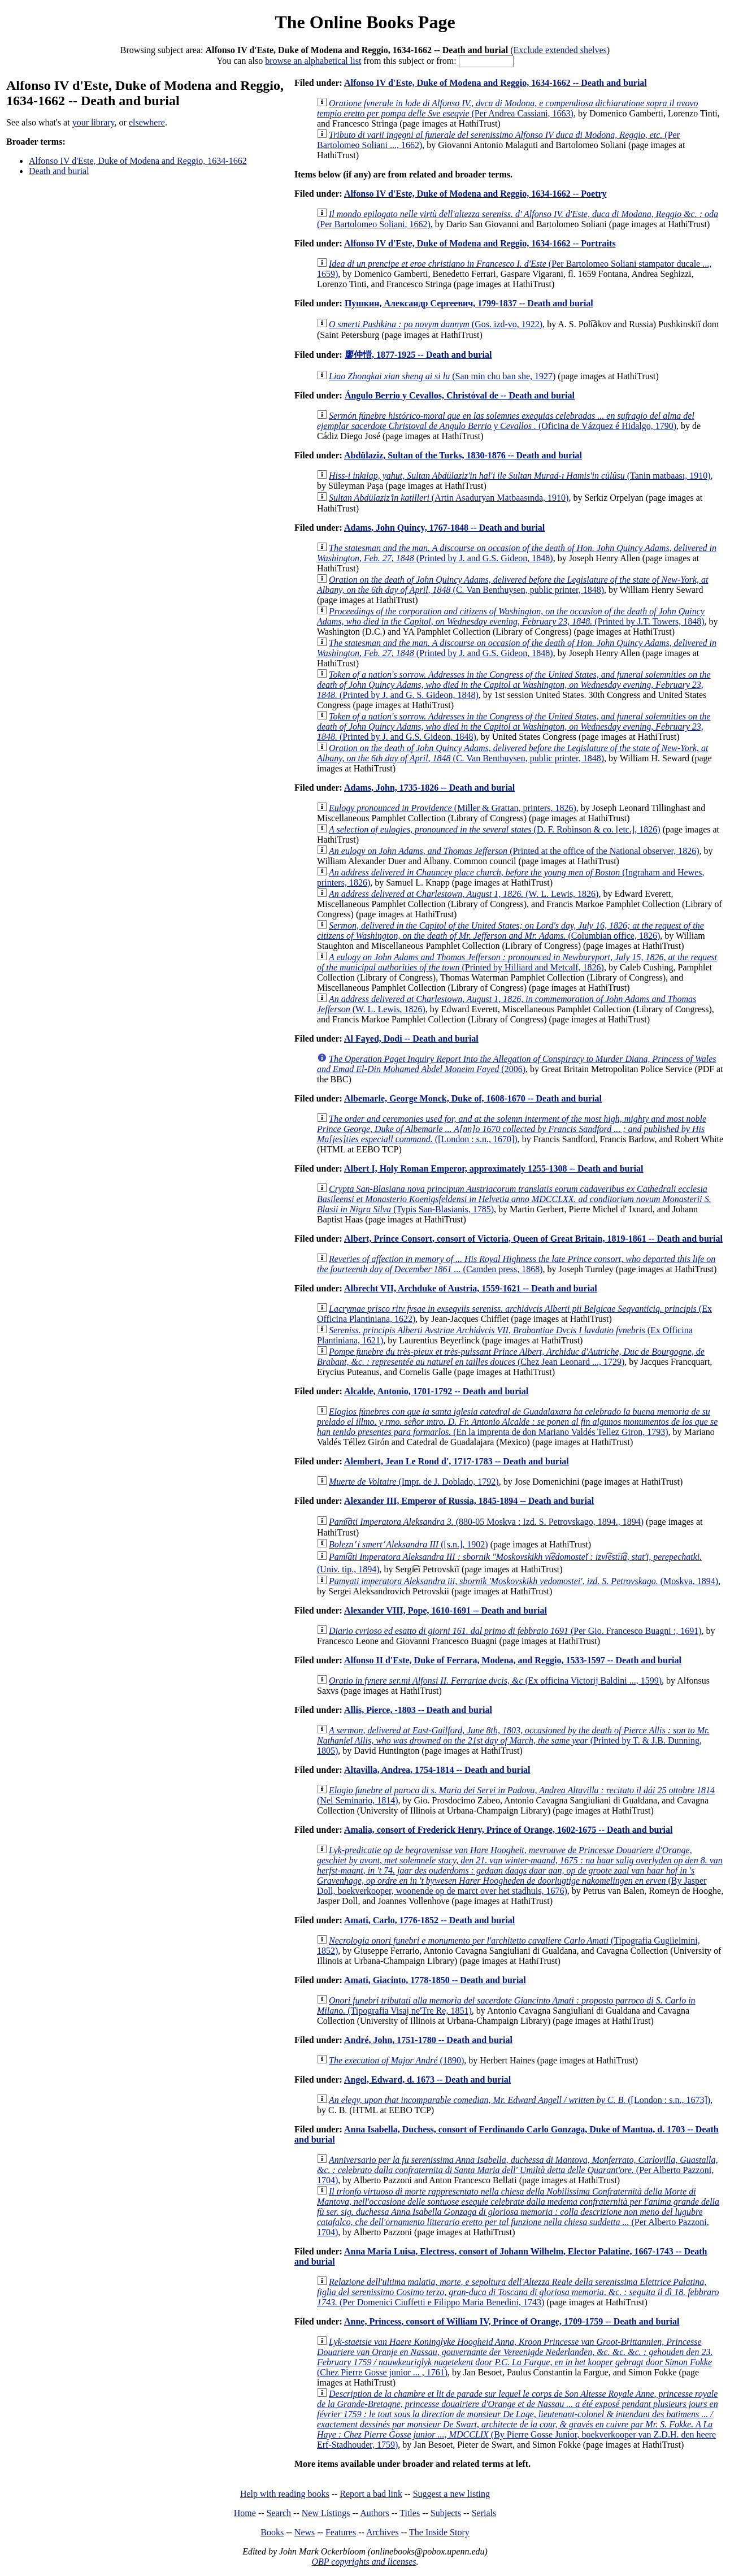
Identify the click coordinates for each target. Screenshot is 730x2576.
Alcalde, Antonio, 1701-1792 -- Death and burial (436, 1391)
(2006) (516, 1064)
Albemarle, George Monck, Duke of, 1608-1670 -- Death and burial (473, 1098)
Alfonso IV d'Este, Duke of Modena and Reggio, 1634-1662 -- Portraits (480, 243)
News (304, 2532)
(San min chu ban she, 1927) (442, 376)
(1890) (396, 2060)
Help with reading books (284, 2494)
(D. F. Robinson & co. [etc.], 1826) (495, 829)
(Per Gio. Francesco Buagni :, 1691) (515, 1631)
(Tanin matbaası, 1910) (519, 475)
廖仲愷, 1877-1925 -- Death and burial (418, 354)
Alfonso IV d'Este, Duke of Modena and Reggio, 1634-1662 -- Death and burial (495, 83)
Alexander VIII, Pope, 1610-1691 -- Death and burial (445, 1610)
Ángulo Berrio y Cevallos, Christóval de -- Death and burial (460, 395)
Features (340, 2532)
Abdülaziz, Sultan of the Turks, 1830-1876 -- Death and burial (463, 455)
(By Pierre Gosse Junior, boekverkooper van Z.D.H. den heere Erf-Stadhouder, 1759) (517, 2419)
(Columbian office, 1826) (510, 930)
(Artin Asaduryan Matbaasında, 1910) (448, 497)
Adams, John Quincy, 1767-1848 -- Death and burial (444, 527)
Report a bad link (371, 2494)
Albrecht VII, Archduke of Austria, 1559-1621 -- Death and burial (470, 1288)
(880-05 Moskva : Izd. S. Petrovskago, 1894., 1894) (486, 1521)
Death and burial (59, 171)
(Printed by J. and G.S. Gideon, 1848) (516, 553)
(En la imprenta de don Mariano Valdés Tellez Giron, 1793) (517, 1422)
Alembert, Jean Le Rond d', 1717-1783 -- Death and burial (456, 1461)
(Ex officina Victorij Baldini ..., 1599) (495, 1680)
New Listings (326, 2513)
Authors (374, 2513)
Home (245, 2513)
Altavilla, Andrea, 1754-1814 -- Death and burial (437, 1770)
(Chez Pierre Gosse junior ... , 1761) (514, 2357)
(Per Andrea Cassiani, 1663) (507, 108)
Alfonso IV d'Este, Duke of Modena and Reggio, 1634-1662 (138, 161)
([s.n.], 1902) (408, 1544)
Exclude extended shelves (560, 50)
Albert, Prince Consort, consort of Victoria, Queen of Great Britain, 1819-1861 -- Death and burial (533, 1238)
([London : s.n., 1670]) (511, 1129)
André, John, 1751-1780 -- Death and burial (428, 2040)
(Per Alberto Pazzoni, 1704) (517, 2170)
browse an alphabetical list (313, 61)
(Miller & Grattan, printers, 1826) (452, 808)
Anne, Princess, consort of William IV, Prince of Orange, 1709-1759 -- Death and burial (511, 2321)
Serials (484, 2513)
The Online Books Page (365, 22)
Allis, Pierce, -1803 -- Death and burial (418, 1710)
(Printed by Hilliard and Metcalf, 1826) (517, 962)
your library (93, 122)
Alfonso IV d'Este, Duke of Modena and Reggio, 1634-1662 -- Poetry (475, 193)
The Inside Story (439, 2532)
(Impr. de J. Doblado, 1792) (414, 1481)
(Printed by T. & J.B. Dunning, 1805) (513, 1740)
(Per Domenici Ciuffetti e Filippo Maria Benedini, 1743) (518, 2292)
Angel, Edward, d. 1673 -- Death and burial (427, 2079)
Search (279, 2513)
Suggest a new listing (451, 2494)
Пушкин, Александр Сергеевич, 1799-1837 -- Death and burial (469, 303)
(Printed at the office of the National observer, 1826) (514, 851)
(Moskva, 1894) (523, 1581)
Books (272, 2532)
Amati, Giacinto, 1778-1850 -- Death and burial (435, 1980)
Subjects (446, 2513)
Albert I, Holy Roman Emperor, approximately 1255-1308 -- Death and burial (493, 1168)
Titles (409, 2513)
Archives (382, 2532)
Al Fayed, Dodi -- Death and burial (411, 1038)
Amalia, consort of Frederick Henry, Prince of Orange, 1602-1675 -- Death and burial (508, 1830)
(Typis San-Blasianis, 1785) (514, 1199)
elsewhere (147, 122)
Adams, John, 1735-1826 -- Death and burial (429, 787)
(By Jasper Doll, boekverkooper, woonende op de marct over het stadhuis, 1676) (520, 1870)
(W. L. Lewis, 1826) (463, 894)
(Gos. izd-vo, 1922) (435, 324)
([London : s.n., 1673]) (519, 2100)
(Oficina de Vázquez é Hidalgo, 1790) (505, 421)
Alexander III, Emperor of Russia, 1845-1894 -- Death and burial (469, 1501)
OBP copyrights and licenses (363, 2561)
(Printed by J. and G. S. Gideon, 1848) (514, 685)
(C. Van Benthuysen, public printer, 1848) (512, 585)
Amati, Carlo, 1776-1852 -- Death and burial (429, 1920)
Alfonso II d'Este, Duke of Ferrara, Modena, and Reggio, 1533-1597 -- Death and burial (512, 1660)
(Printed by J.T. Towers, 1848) (511, 616)
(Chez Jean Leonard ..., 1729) (511, 1357)
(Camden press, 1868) (516, 1264)
